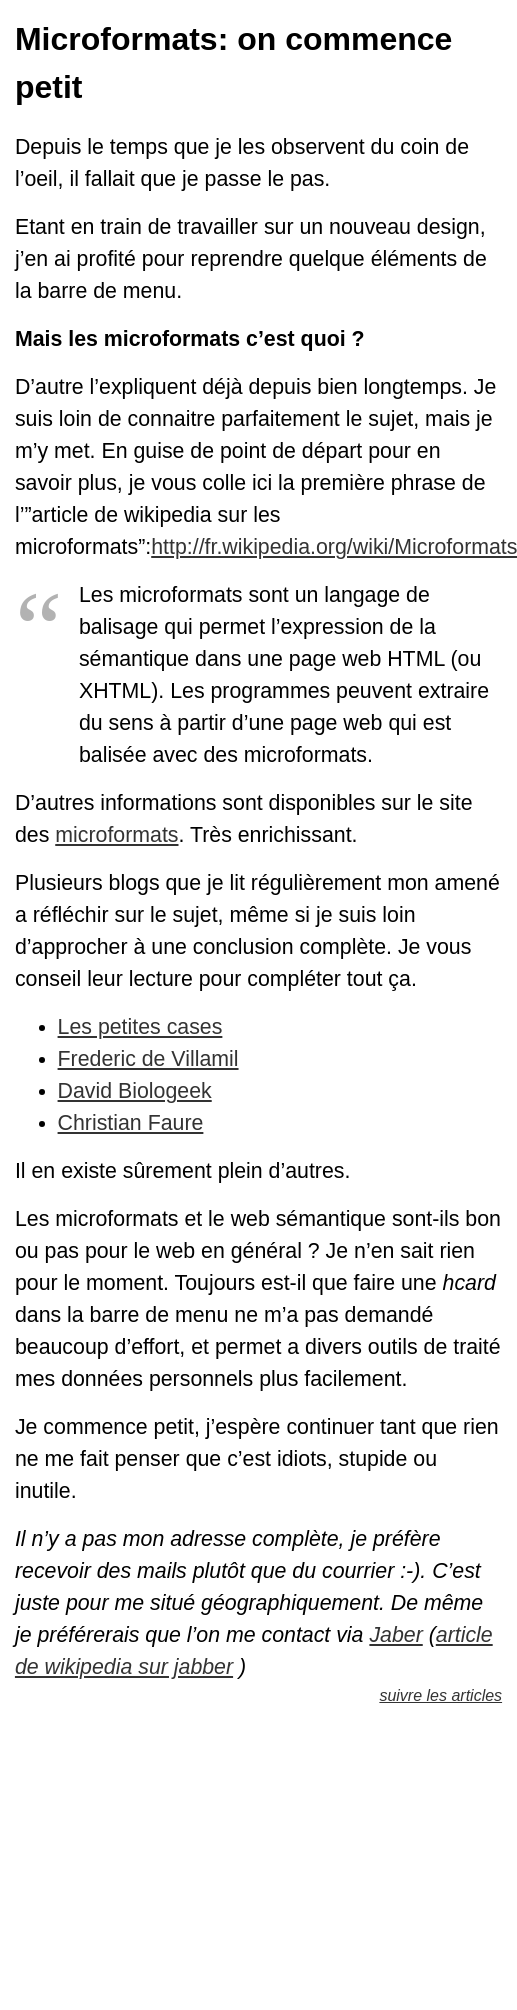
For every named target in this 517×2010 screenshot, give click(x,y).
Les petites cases (140, 1027)
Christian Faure (131, 1123)
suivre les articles (440, 1695)
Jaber (395, 1635)
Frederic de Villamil (148, 1059)
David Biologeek (135, 1091)
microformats (116, 835)
